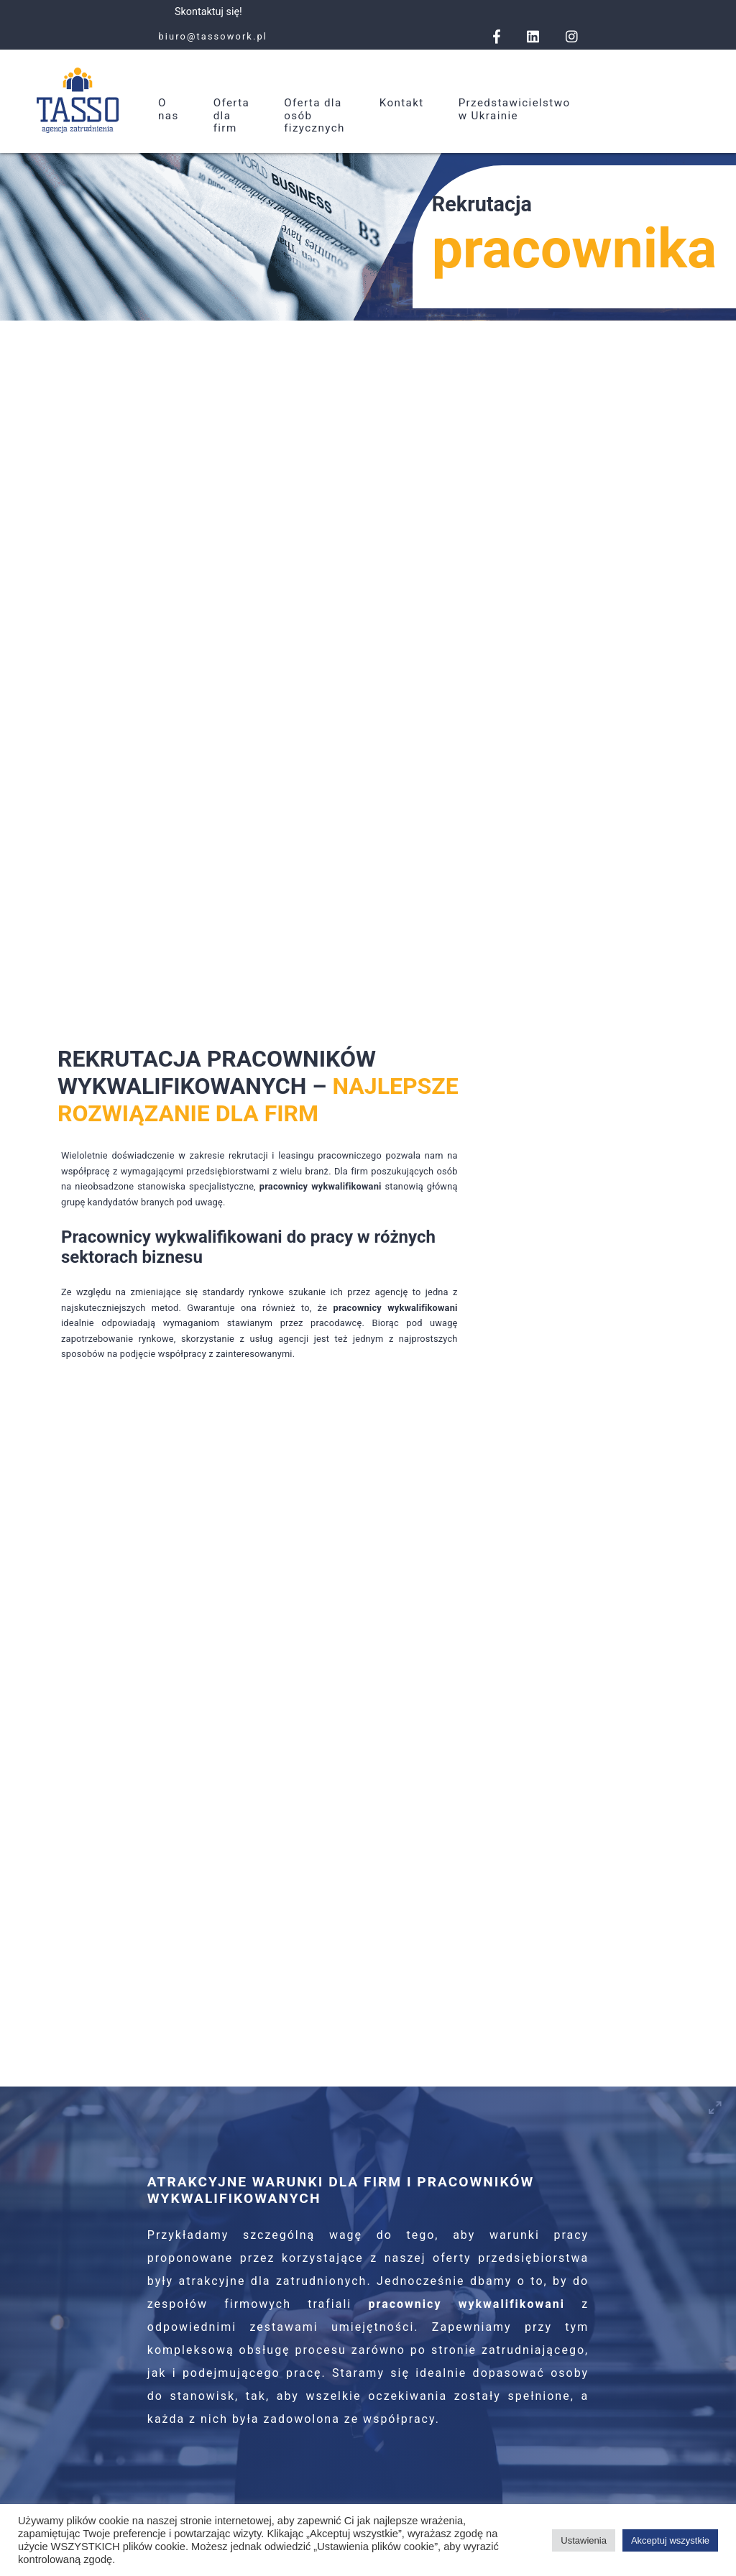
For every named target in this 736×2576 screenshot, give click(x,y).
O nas (168, 109)
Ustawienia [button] (584, 2540)
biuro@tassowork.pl (213, 36)
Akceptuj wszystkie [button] (670, 2540)
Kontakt (402, 102)
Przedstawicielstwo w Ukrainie (515, 109)
